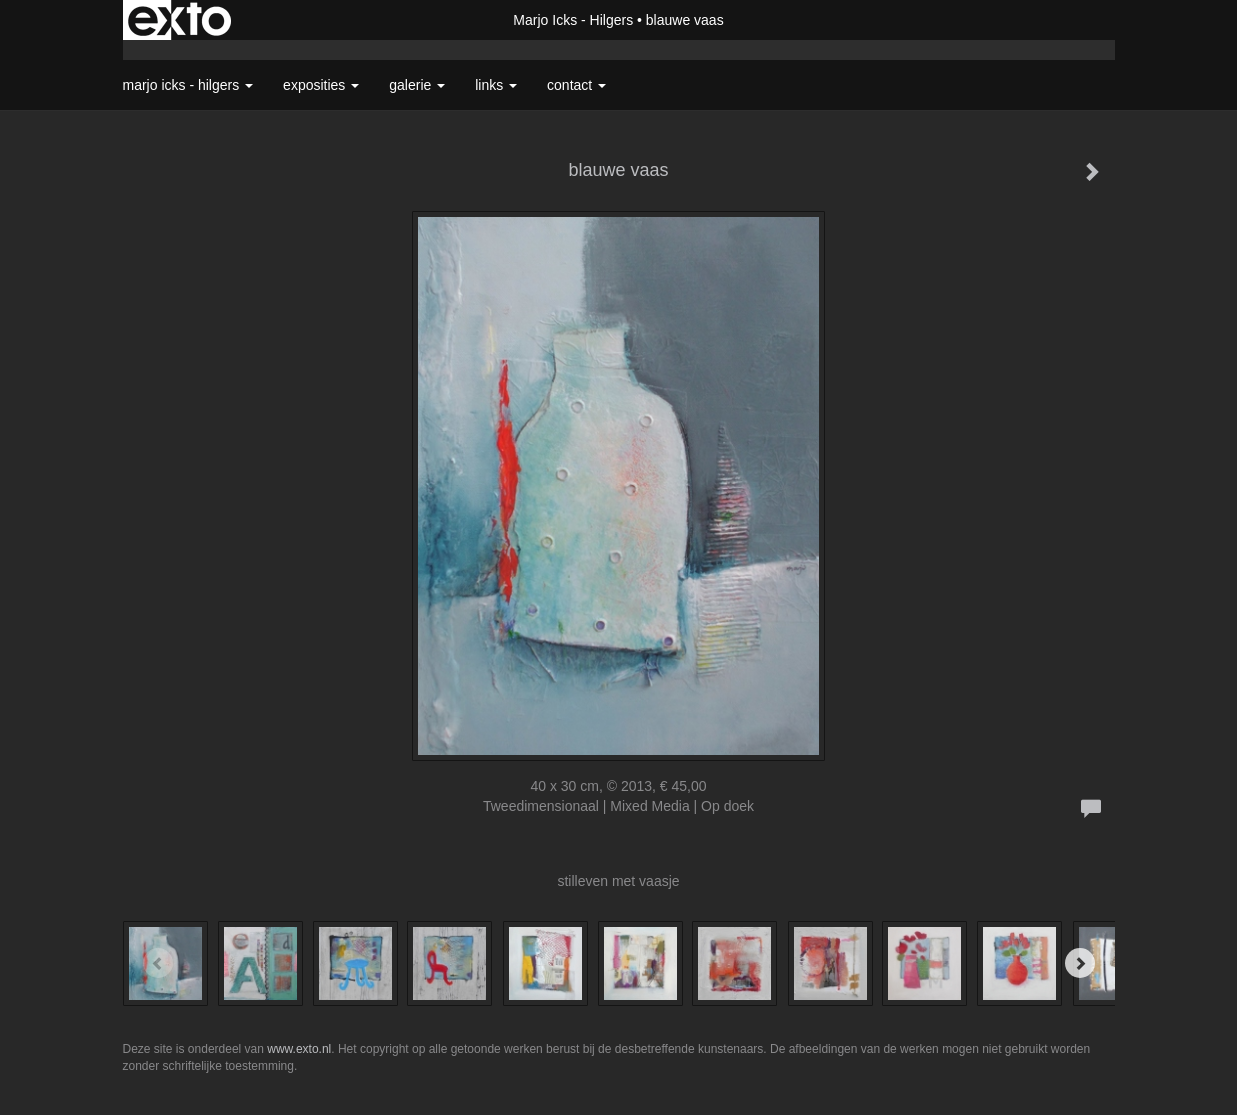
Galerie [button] (417, 85)
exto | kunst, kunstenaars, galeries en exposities (179, 20)
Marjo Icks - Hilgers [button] (188, 85)
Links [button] (496, 85)
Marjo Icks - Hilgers (573, 20)
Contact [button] (576, 85)
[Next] (1080, 963)
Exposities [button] (321, 85)
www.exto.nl (299, 1049)
